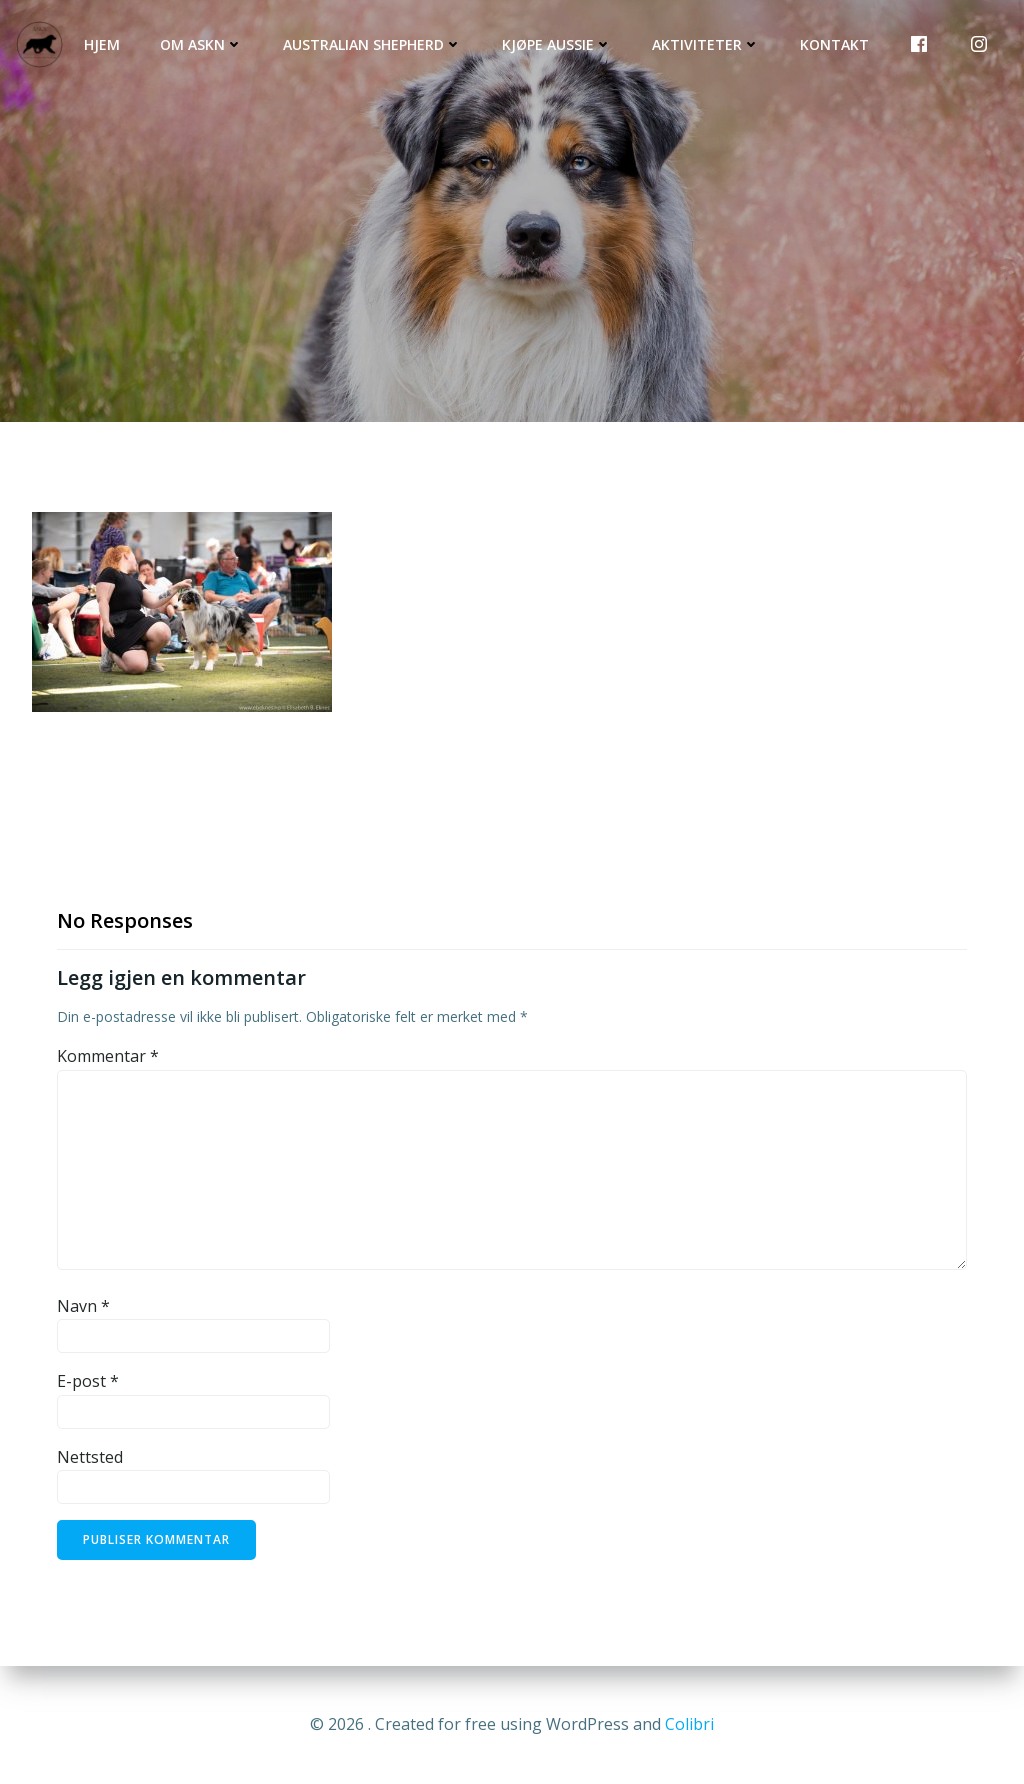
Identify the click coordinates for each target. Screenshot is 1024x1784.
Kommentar (108, 1056)
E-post (88, 1381)
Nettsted (90, 1457)
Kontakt (834, 44)
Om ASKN (201, 44)
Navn (83, 1306)
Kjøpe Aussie (557, 44)
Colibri (689, 1724)
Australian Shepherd (372, 44)
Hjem (102, 44)
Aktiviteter (706, 44)
